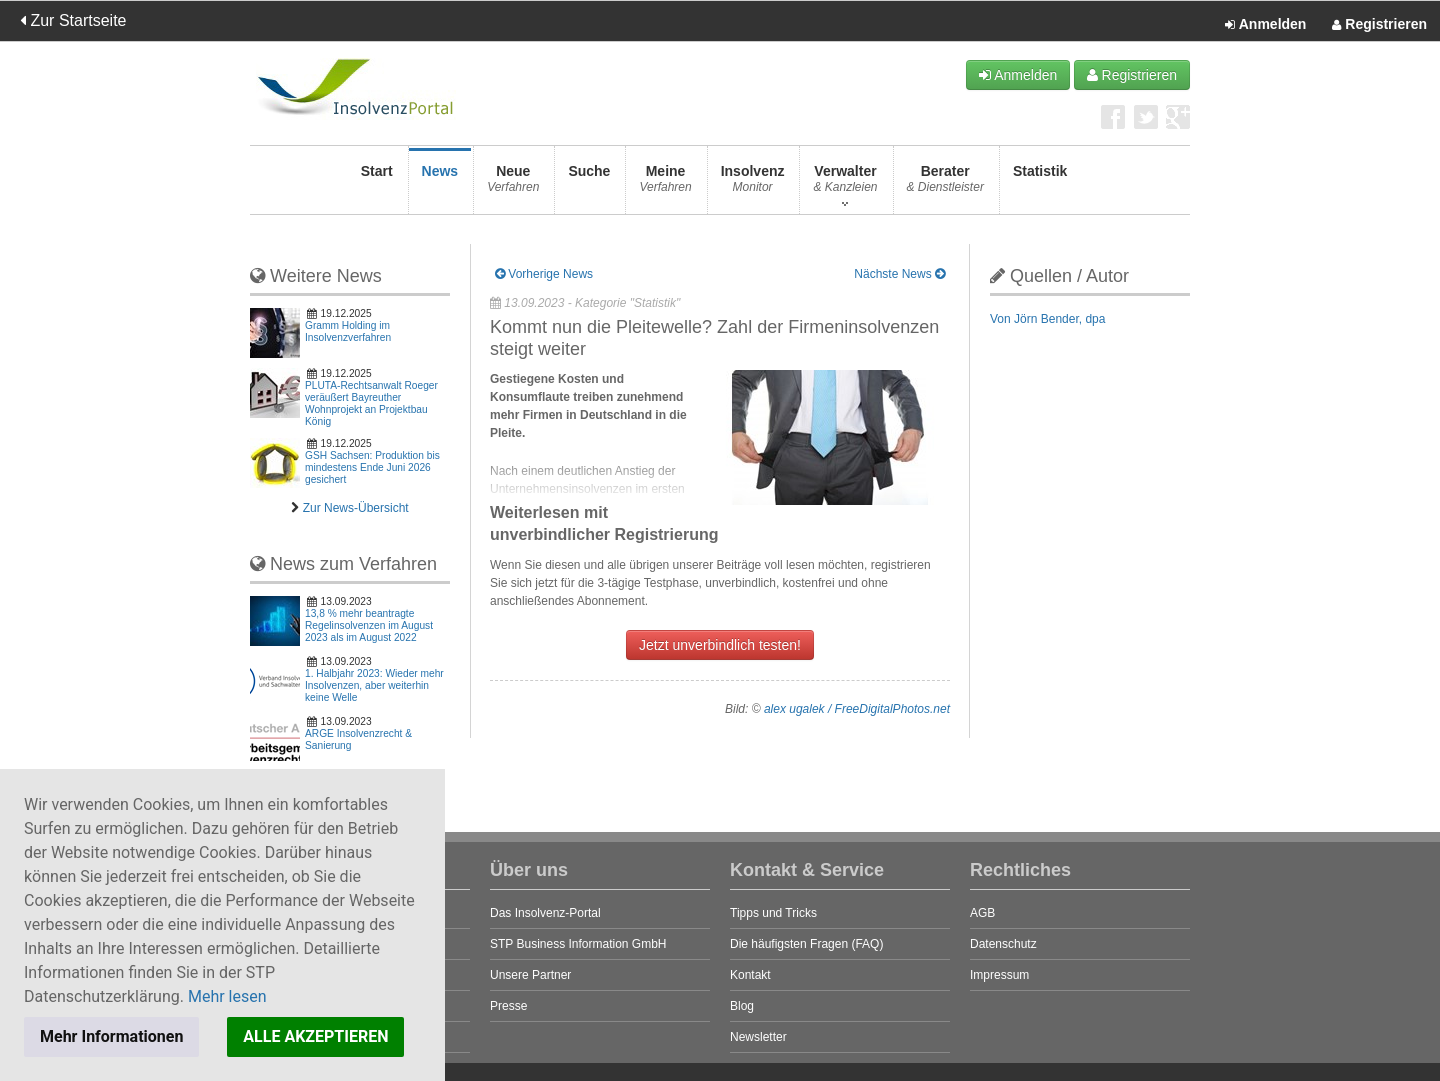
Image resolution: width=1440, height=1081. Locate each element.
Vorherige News (544, 274)
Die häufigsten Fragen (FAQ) (806, 944)
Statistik (1040, 184)
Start (377, 184)
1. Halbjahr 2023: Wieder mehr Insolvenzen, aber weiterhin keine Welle (374, 685)
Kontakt (750, 975)
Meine (665, 184)
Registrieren (1379, 25)
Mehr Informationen (111, 1036)
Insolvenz (753, 184)
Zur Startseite (73, 20)
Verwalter (845, 184)
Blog (742, 1006)
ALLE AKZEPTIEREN (315, 1036)
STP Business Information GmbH (578, 944)
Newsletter (758, 1037)
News (440, 184)
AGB (982, 913)
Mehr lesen (227, 996)
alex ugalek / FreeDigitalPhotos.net (857, 709)
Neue (513, 184)
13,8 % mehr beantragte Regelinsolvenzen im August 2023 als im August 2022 (369, 625)
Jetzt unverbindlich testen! (720, 645)
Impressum (999, 975)
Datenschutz (1003, 944)
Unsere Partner (530, 975)
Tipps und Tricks (773, 913)
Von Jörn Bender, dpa (1047, 319)
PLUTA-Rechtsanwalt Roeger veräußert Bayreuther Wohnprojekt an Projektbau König (371, 403)
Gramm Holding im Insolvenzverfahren (348, 331)
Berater (945, 184)
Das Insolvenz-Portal (545, 913)
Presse (508, 1006)
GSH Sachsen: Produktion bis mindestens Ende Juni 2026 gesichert (372, 467)
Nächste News (899, 274)
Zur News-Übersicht (356, 508)
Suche (589, 184)
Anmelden (1265, 25)
